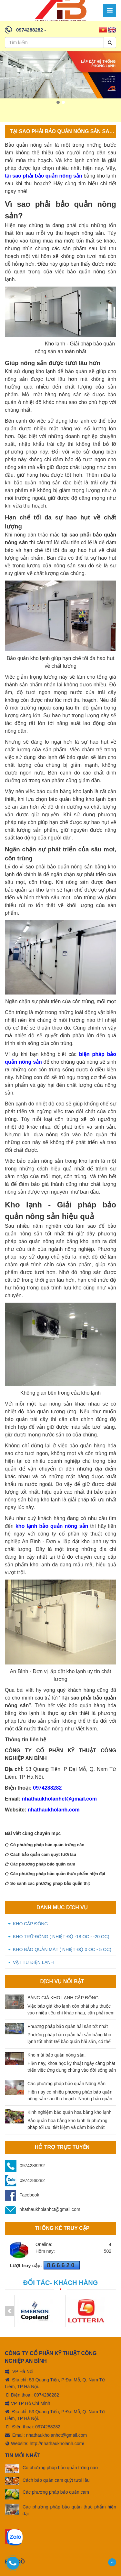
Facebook (22, 2194)
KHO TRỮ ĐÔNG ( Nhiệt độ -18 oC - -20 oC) (61, 1936)
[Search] (110, 42)
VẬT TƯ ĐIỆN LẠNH (33, 1962)
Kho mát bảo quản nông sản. (56, 2055)
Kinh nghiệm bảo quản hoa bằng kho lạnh (69, 2112)
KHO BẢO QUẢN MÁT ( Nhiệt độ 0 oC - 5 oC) (62, 1949)
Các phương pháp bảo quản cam (40, 1864)
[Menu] (109, 10)
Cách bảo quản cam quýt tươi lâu (40, 1854)
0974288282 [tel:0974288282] (46, 2390)
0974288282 (29, 29)
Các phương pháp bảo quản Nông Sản (66, 2083)
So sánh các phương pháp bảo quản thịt (47, 1883)
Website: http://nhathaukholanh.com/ (44, 2439)
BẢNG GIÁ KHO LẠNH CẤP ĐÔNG (62, 1997)
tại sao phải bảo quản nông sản (43, 176)
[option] (60, 74)
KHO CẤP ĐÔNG (30, 1923)
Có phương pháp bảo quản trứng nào (45, 1844)
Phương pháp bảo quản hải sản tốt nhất (67, 2026)
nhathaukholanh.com (52, 1809)
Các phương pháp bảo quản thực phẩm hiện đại (55, 1873)
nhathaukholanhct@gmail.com (59, 1798)
